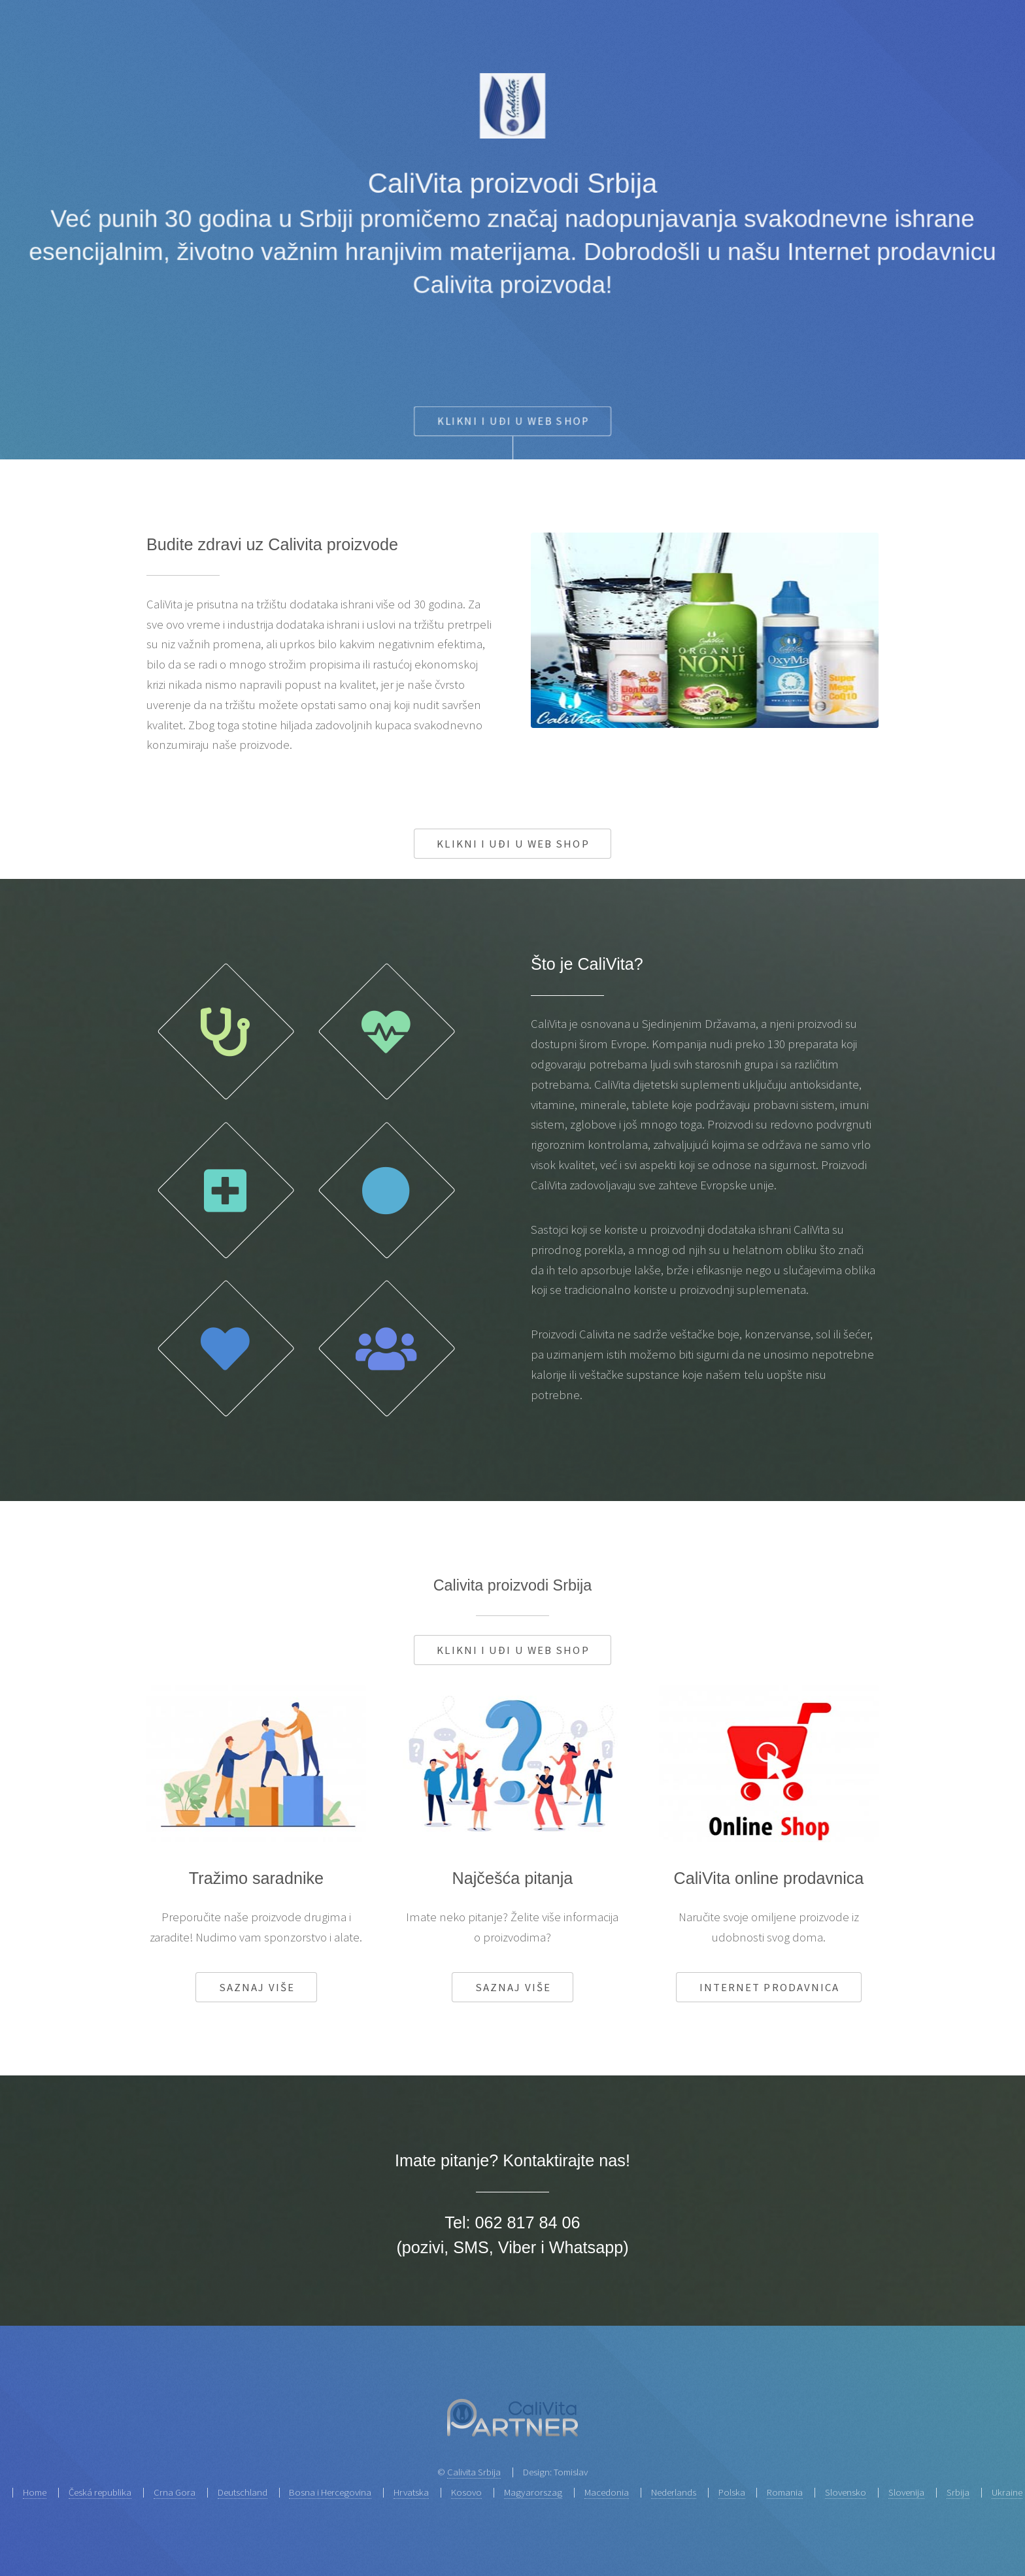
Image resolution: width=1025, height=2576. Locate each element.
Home (34, 2492)
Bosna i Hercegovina (330, 2492)
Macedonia (606, 2492)
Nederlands (673, 2492)
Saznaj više (257, 1987)
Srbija (958, 2492)
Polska (731, 2492)
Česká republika (100, 2492)
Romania (785, 2492)
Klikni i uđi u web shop (513, 843)
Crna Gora (174, 2492)
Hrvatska (411, 2492)
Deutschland (242, 2492)
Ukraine (1007, 2492)
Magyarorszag (533, 2492)
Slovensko (845, 2492)
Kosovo (466, 2492)
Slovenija (906, 2492)
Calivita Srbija (474, 2472)
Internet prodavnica (769, 1987)
